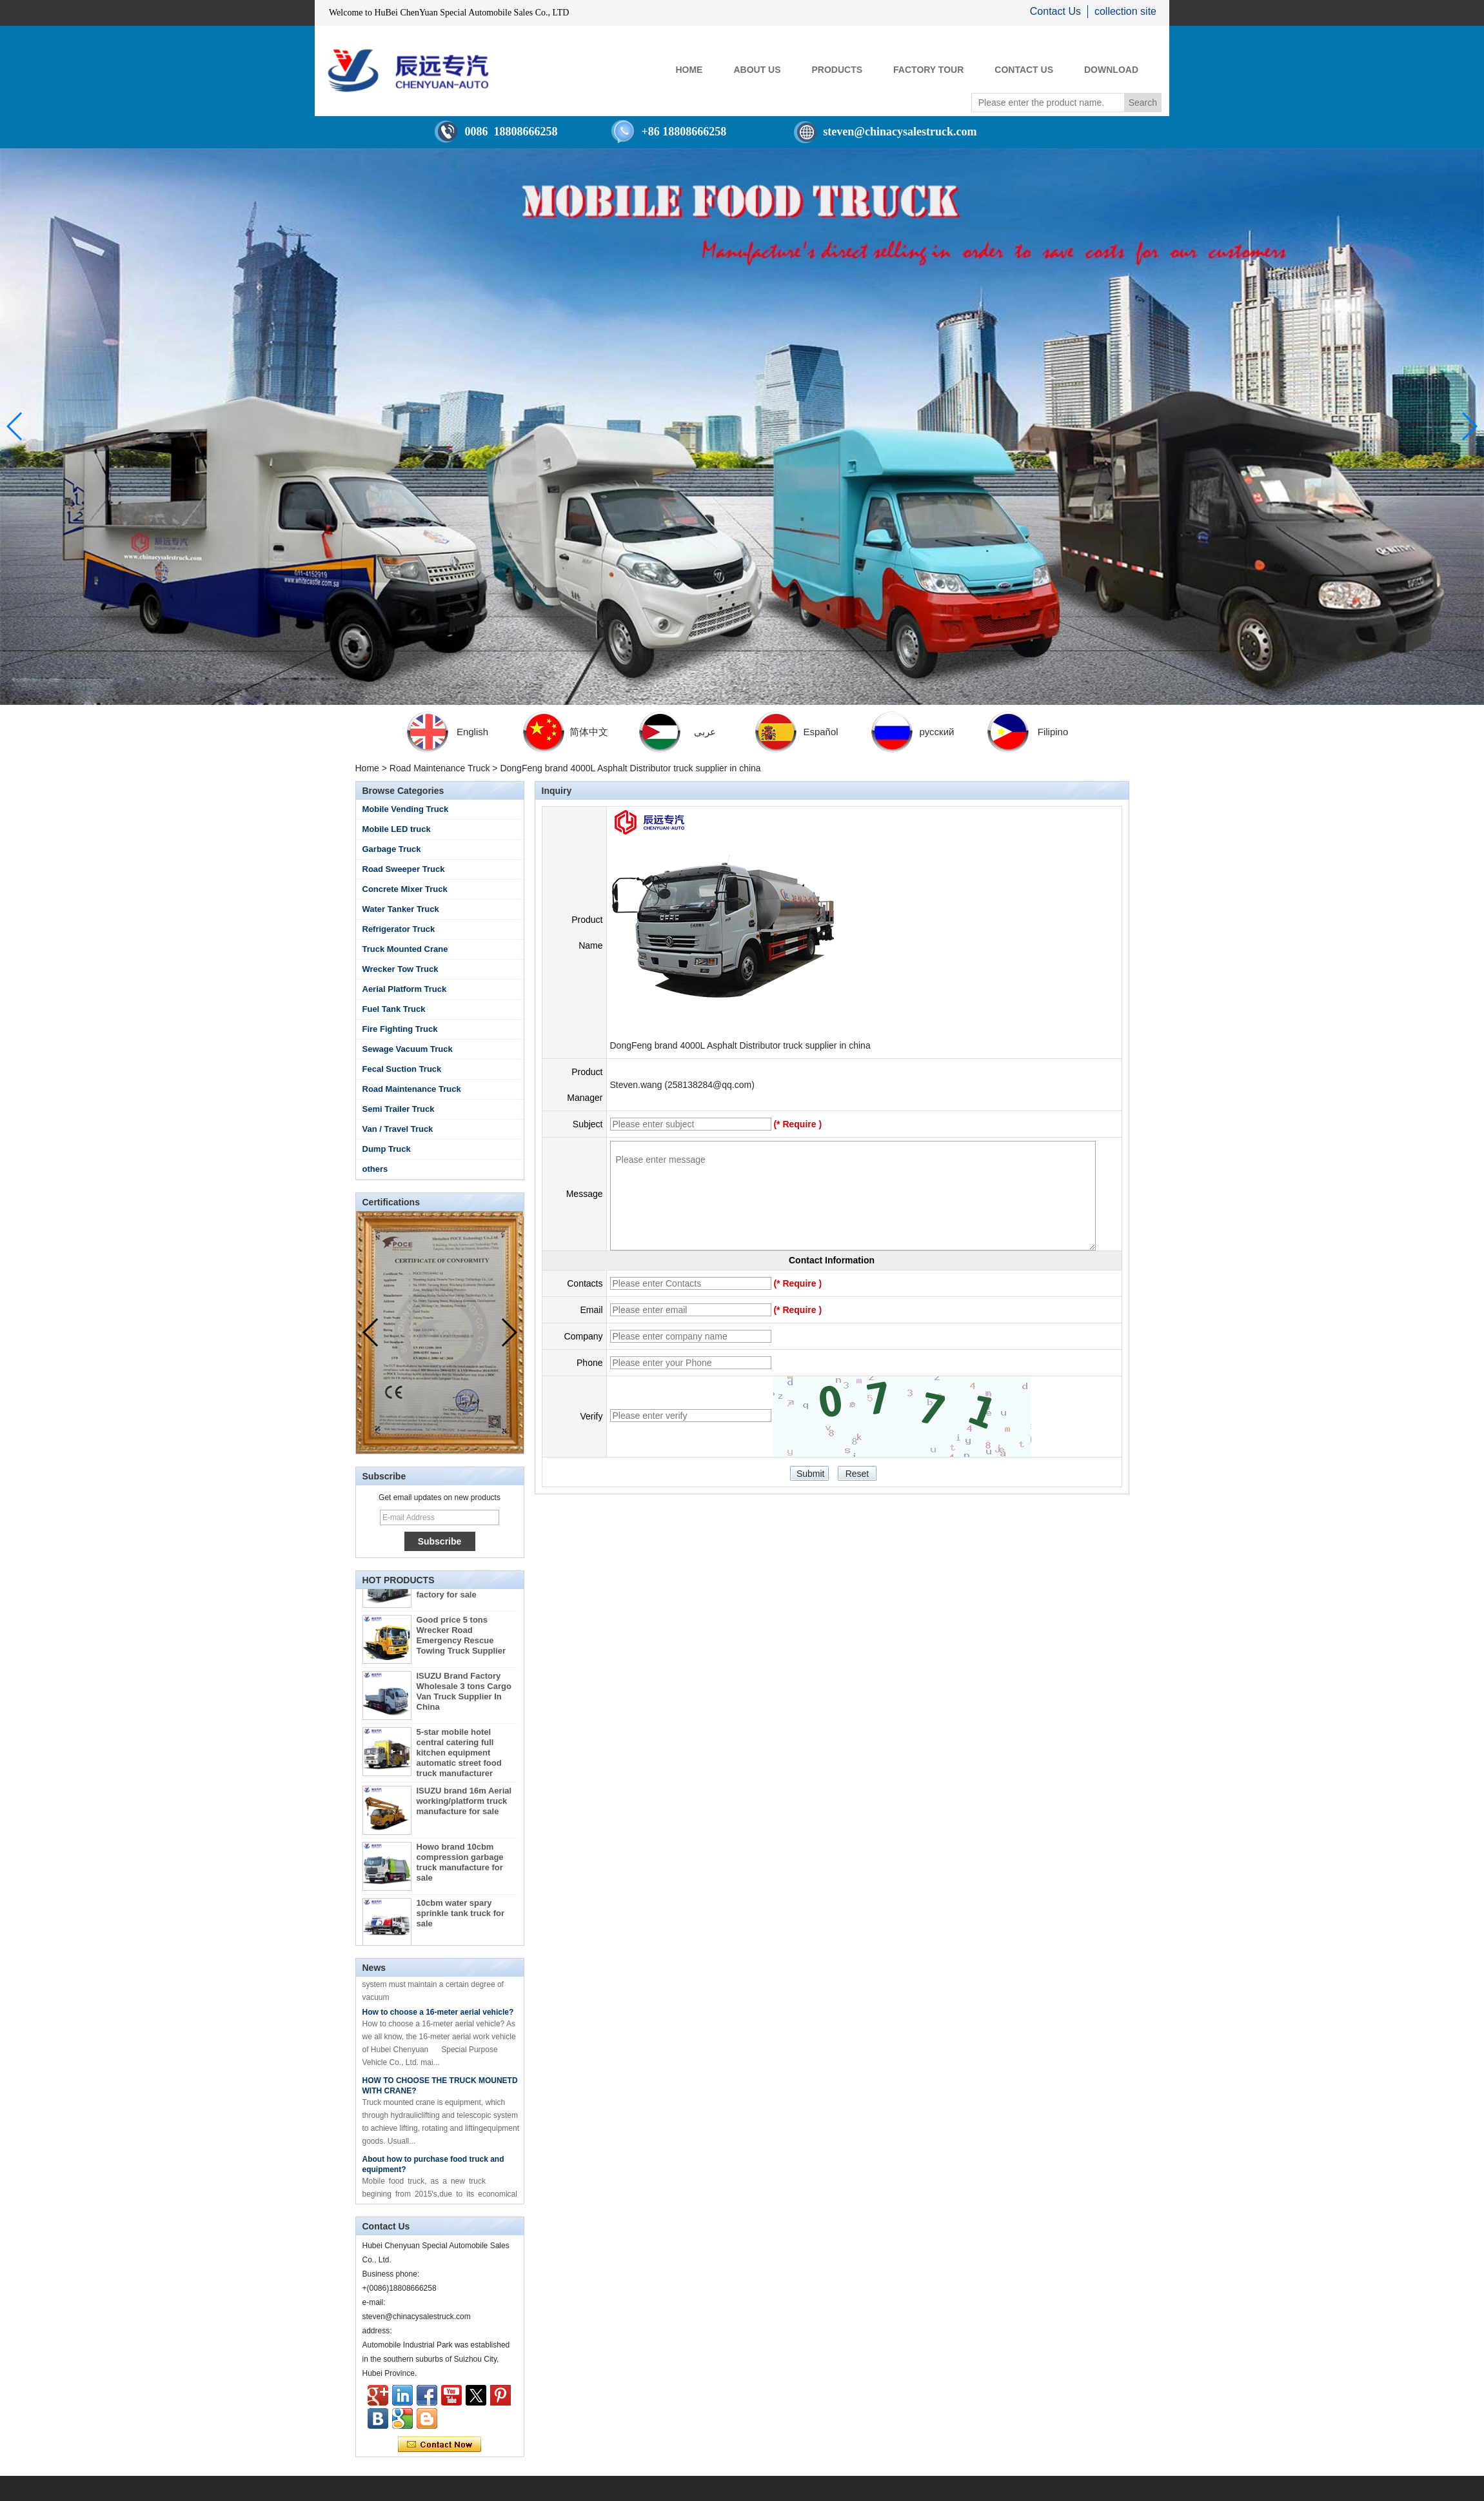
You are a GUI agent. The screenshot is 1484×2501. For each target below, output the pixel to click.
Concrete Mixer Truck (405, 889)
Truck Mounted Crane (405, 949)
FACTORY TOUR (928, 69)
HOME (688, 69)
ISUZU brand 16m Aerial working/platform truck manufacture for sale (464, 1805)
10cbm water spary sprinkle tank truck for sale (461, 1918)
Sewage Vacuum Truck (407, 1049)
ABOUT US (756, 69)
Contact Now (439, 2445)
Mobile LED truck (396, 829)
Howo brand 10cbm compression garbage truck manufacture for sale (460, 1866)
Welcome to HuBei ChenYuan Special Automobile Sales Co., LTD (449, 12)
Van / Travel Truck (397, 1129)
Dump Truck (386, 1149)
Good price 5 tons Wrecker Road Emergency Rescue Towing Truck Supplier (461, 1639)
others (375, 1169)
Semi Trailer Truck (398, 1109)
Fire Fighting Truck (400, 1029)
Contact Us (1055, 11)
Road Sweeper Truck (403, 869)
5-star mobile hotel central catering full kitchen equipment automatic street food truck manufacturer (459, 1757)
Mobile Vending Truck (405, 809)
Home (367, 768)
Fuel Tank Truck (394, 1009)
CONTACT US (1023, 69)
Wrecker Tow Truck (400, 969)
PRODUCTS (837, 69)
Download (1111, 69)
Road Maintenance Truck (440, 768)
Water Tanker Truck (400, 909)
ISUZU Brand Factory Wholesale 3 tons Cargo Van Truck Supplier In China (464, 1696)
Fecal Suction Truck (402, 1069)
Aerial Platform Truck (404, 989)
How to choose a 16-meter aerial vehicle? (438, 2016)
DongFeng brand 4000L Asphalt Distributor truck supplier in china (740, 1045)
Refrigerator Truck (398, 929)
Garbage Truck (391, 849)
